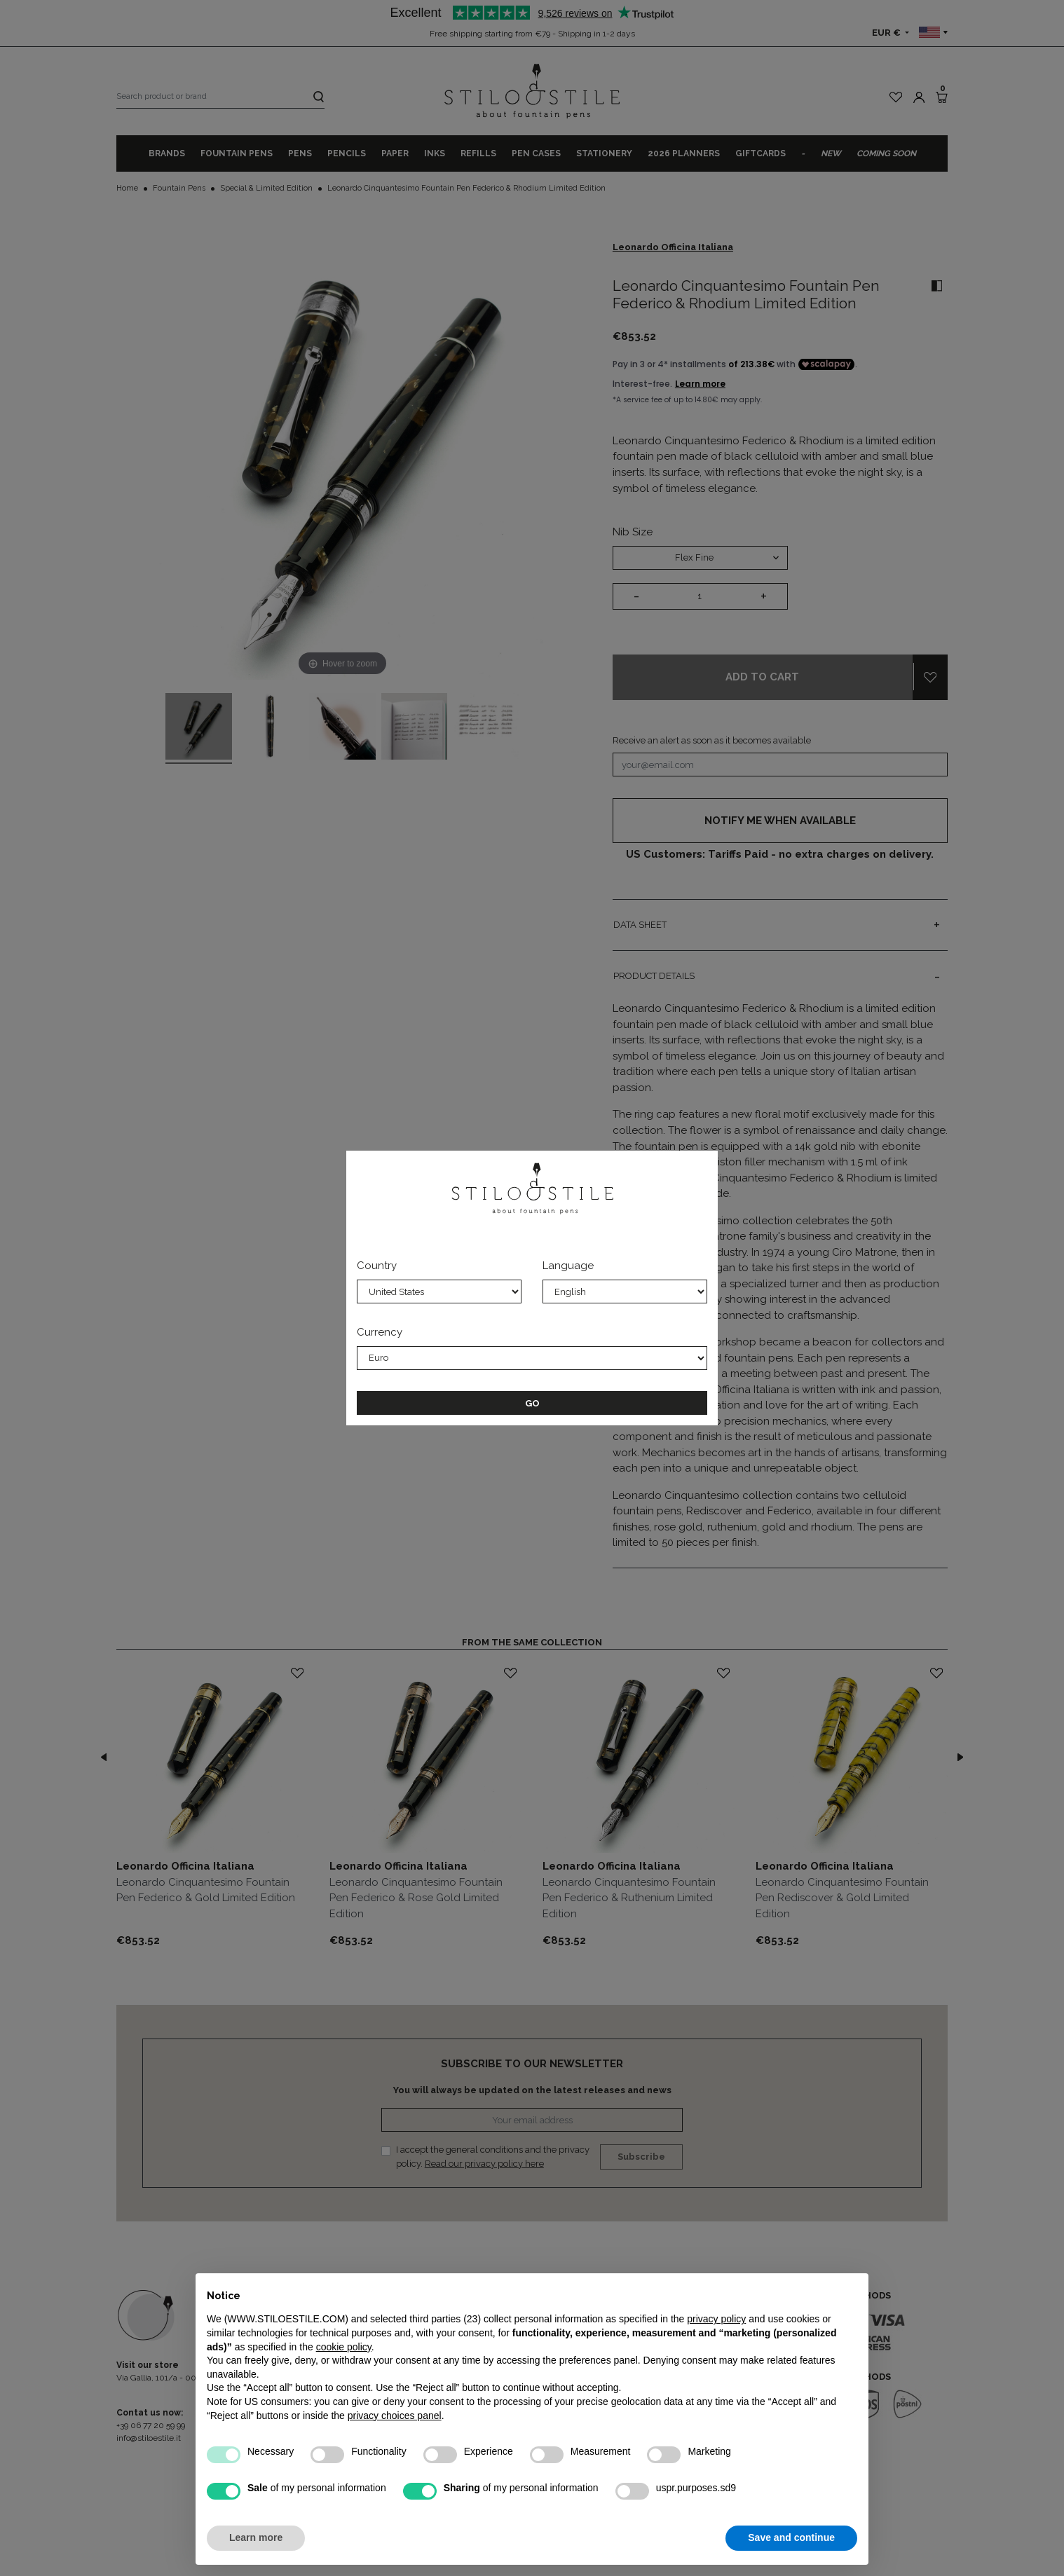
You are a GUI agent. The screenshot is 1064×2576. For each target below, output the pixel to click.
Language (568, 1265)
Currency (379, 1332)
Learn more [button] (255, 2537)
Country (377, 1265)
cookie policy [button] (343, 2346)
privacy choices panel (395, 2415)
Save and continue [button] (791, 2537)
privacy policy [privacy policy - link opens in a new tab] (716, 2318)
